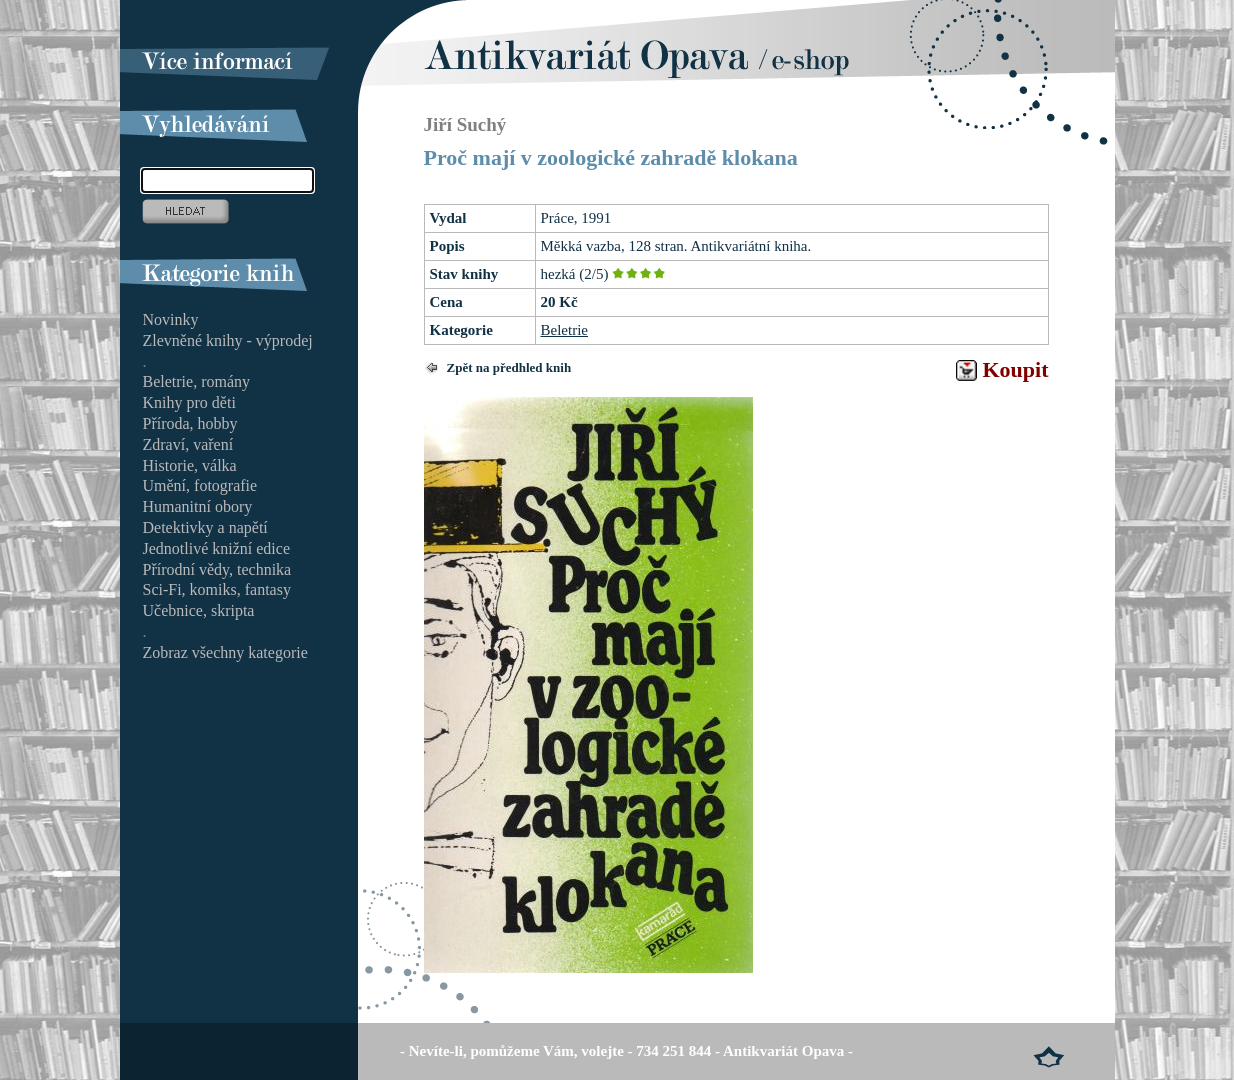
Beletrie (564, 330)
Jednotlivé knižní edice (217, 548)
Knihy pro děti (189, 402)
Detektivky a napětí (205, 527)
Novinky (171, 319)
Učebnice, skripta (199, 610)
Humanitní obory (198, 506)
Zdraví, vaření (188, 444)
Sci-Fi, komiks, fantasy (217, 589)
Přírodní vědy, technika (217, 569)
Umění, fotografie (200, 485)
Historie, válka (190, 465)
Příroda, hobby (190, 423)
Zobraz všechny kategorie (225, 652)
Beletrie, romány (197, 381)
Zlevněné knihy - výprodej (228, 340)
